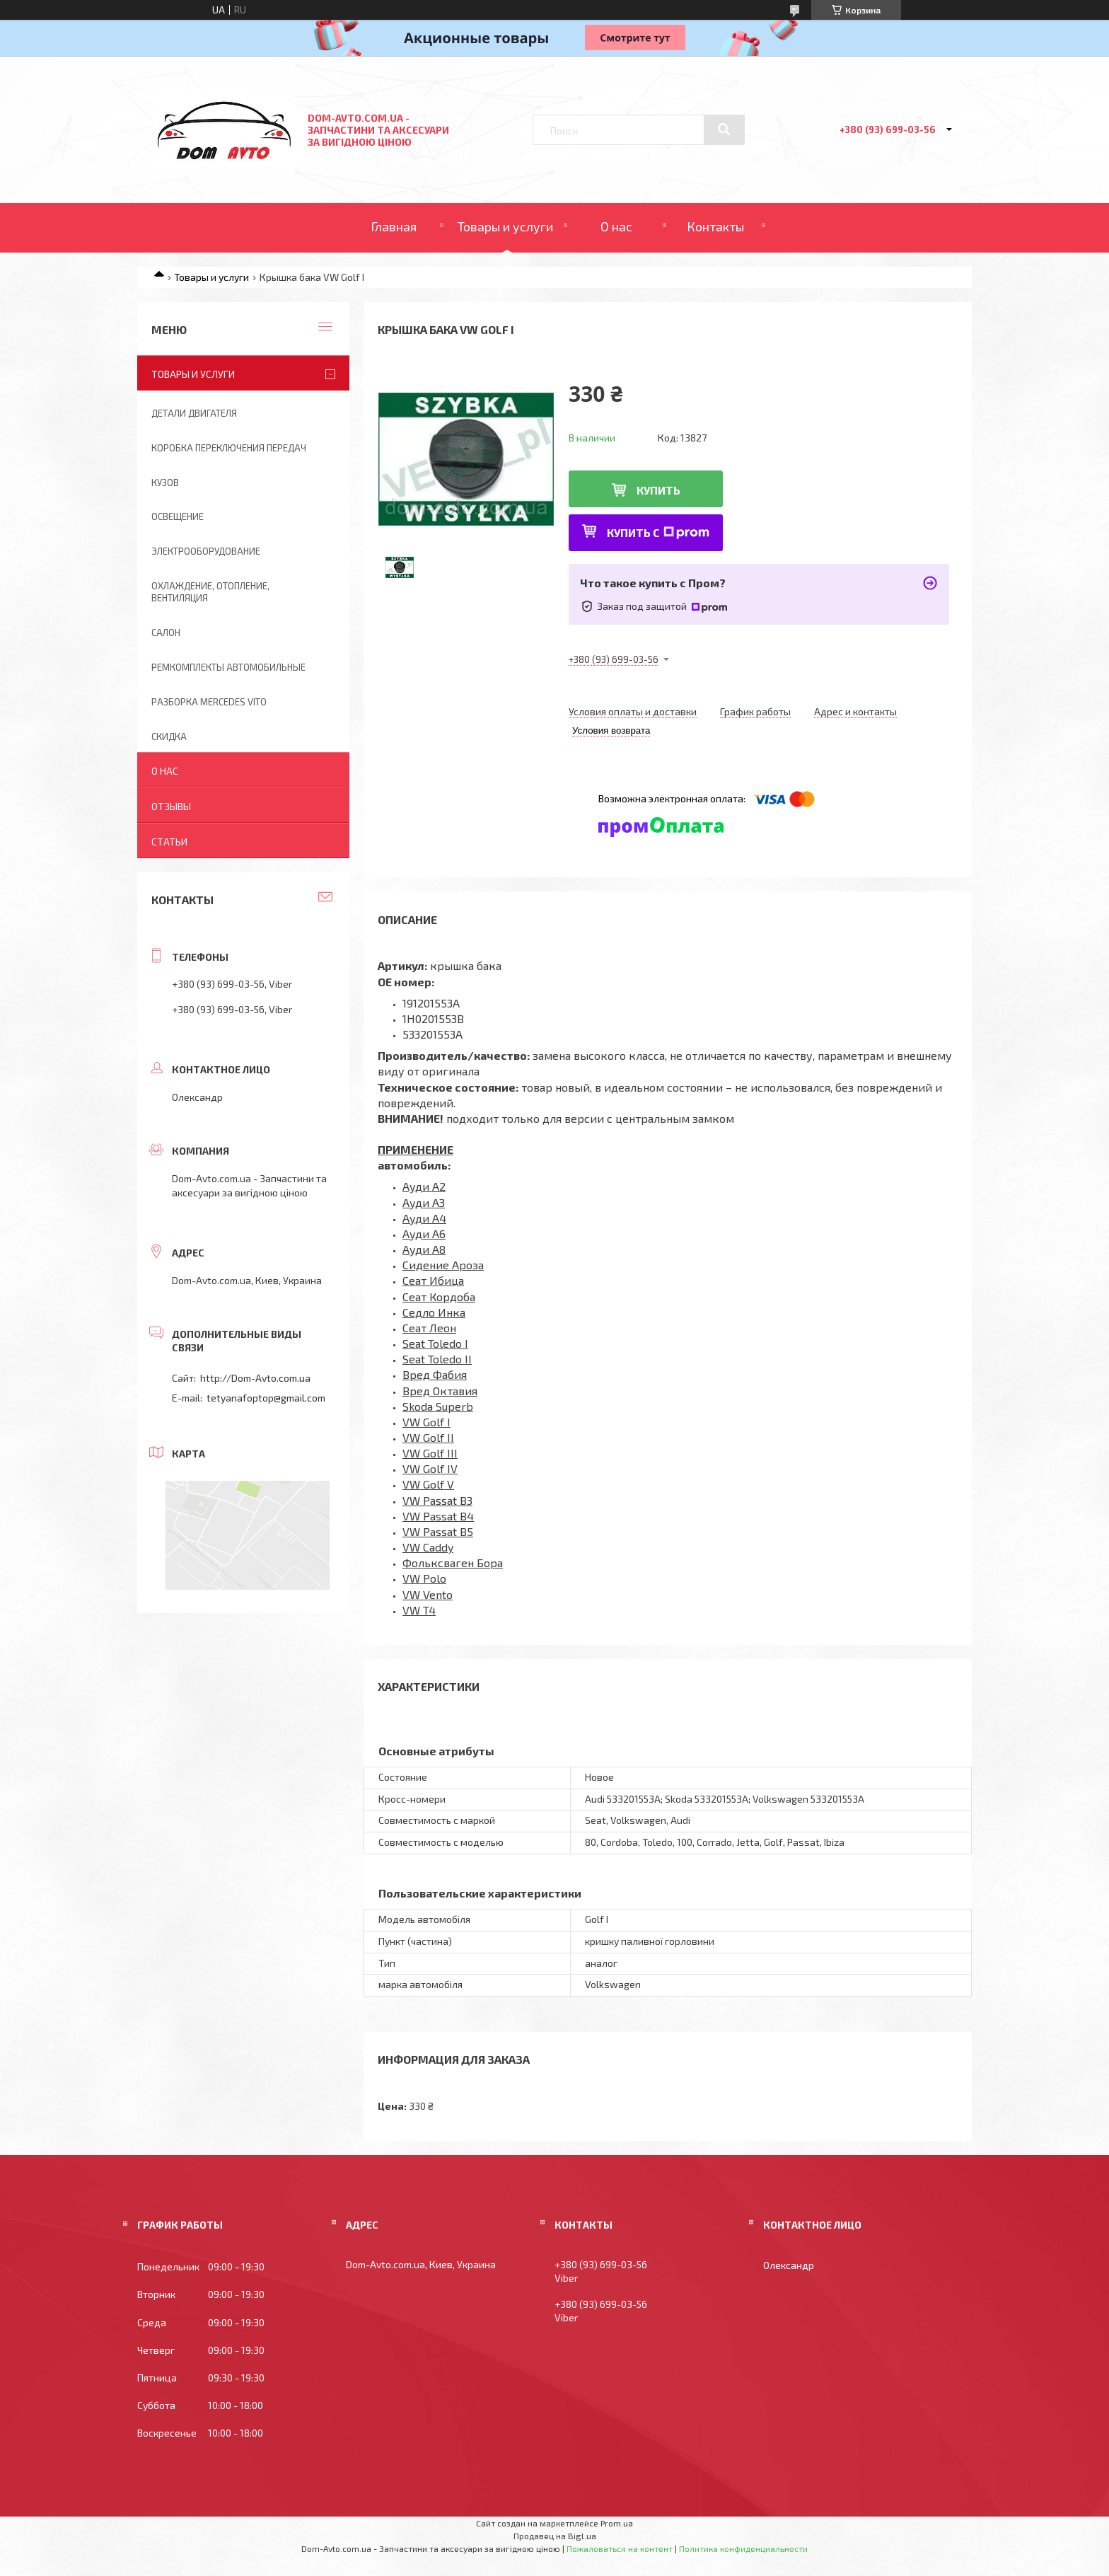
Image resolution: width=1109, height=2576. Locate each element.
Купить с (658, 532)
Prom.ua (616, 2523)
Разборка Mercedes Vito (209, 701)
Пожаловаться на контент (620, 2548)
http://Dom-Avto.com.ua (255, 1378)
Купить (658, 490)
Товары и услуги (505, 226)
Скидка (169, 736)
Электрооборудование (205, 551)
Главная (394, 226)
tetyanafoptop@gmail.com (266, 1398)
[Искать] (724, 129)
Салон (165, 632)
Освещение (177, 516)
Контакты (715, 226)
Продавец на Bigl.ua (554, 2536)
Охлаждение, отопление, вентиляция (210, 591)
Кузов (165, 482)
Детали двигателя (194, 413)
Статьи (169, 842)
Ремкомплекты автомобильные (228, 667)
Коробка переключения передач (228, 448)
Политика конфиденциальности (743, 2548)
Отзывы (171, 806)
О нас (616, 226)
